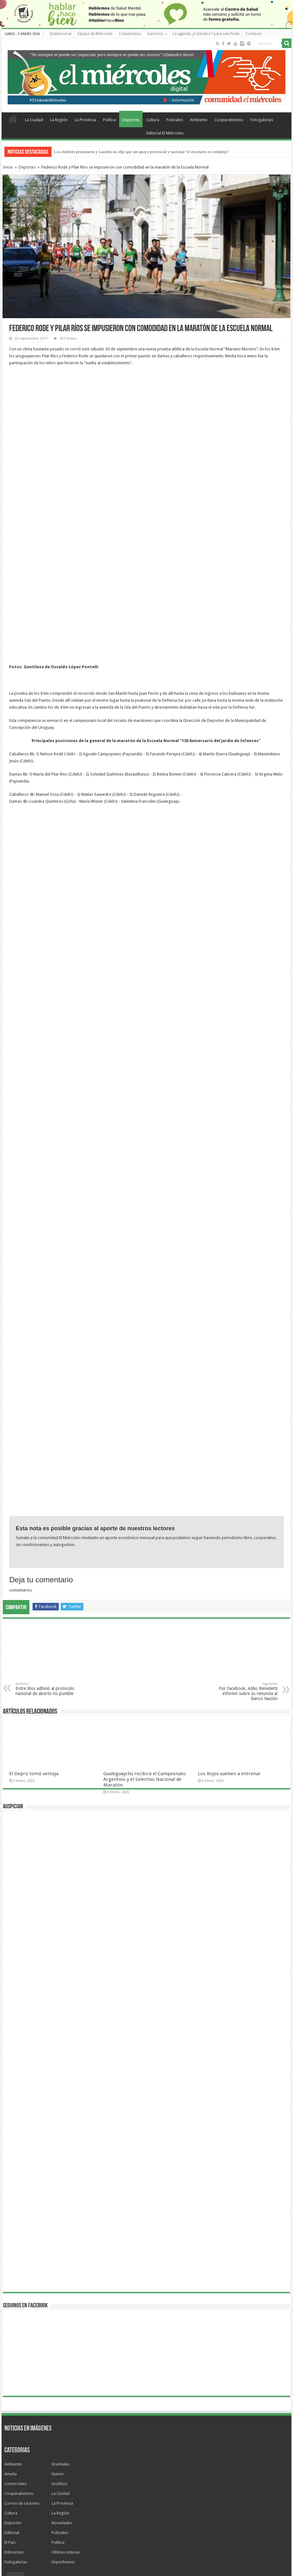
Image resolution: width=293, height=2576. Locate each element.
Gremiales (61, 2328)
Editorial (11, 2397)
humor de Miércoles (111, 2463)
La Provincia (85, 119)
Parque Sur (48, 2463)
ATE (65, 2463)
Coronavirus (114, 2455)
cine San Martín (160, 2471)
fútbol (254, 2463)
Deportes (130, 119)
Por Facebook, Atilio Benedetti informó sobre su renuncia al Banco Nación (245, 1556)
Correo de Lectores (22, 2367)
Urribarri (172, 2463)
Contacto (254, 34)
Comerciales (15, 2348)
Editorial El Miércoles (165, 133)
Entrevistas (14, 2416)
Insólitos (59, 2348)
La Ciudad (34, 119)
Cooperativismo (228, 119)
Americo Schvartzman (27, 2455)
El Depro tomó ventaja (33, 1638)
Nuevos (36, 2442)
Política (109, 119)
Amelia (10, 2338)
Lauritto (217, 2463)
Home (13, 119)
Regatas (271, 2463)
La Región (59, 119)
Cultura (152, 119)
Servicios (155, 34)
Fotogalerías (261, 119)
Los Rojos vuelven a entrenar (229, 1638)
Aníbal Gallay (262, 2455)
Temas (15, 2442)
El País (9, 2407)
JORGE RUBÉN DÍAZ (165, 2455)
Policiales (174, 119)
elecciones (18, 2471)
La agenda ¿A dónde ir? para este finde (206, 34)
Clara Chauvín (194, 2463)
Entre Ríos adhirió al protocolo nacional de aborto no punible (47, 1554)
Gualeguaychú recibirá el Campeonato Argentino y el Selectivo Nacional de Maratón (144, 1643)
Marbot (154, 2463)
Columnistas (130, 34)
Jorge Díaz (81, 2463)
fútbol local (134, 2471)
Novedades (62, 2387)
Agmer (94, 2455)
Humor (58, 2338)
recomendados (22, 2463)
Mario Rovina (236, 2455)
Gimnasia (56, 2455)
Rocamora (136, 2455)
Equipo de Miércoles (95, 34)
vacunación (195, 2455)
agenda (215, 2455)
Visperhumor (63, 2426)
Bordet (137, 2463)
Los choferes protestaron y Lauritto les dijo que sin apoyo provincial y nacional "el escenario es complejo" (141, 151)
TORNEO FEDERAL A (48, 2471)
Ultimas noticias (66, 2416)
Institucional (60, 34)
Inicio (8, 167)
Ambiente (198, 119)
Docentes (236, 2463)
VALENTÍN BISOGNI (84, 2471)
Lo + (54, 2442)
